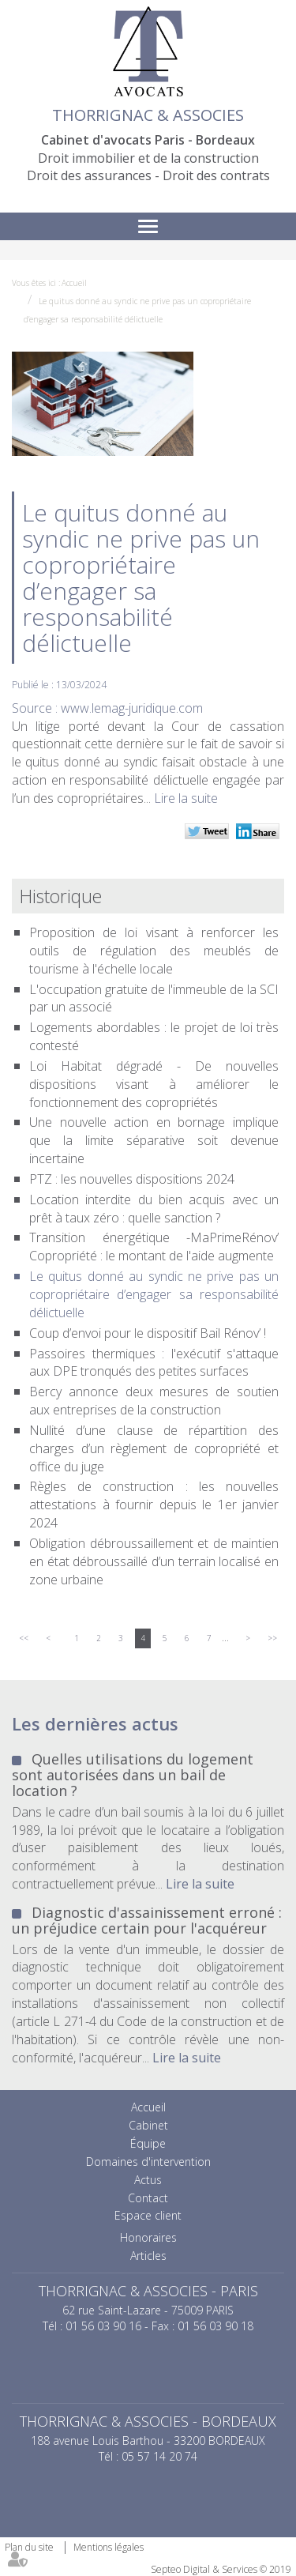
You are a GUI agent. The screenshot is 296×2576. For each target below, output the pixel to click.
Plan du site (29, 2547)
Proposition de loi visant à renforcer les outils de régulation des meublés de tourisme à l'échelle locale (154, 950)
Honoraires (148, 2237)
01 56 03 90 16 (103, 2325)
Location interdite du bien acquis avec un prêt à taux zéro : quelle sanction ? (154, 1208)
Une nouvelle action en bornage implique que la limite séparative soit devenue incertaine (154, 1140)
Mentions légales (108, 2547)
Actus (148, 2179)
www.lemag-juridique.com (132, 708)
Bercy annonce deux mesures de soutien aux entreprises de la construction (154, 1400)
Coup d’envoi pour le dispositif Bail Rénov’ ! (147, 1333)
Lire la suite (186, 798)
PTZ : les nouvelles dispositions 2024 (131, 1179)
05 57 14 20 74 (159, 2456)
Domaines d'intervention (148, 2161)
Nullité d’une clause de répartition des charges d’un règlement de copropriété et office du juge (154, 1448)
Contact (148, 2197)
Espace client (148, 2215)
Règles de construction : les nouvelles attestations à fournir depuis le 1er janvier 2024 (154, 1504)
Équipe (148, 2143)
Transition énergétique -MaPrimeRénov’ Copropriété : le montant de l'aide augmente (154, 1246)
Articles (148, 2255)
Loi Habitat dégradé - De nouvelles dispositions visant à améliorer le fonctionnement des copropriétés (154, 1084)
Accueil (74, 282)
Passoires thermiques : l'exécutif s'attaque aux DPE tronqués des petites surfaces (154, 1362)
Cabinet (148, 2125)
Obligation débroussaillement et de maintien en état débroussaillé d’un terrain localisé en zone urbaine (154, 1561)
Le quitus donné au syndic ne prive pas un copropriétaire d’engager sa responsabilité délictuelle (154, 1294)
